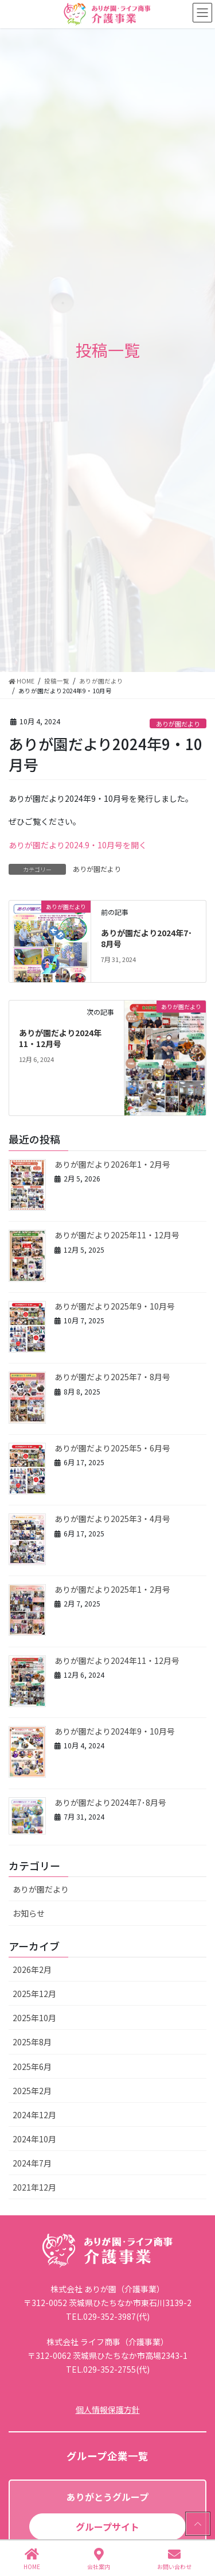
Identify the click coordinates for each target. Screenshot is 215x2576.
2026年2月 (32, 1969)
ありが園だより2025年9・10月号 (114, 1306)
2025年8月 (32, 2042)
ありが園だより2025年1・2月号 (112, 1589)
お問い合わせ (174, 2559)
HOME (32, 2559)
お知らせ (29, 1913)
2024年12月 (34, 2115)
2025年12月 (34, 1993)
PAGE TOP (196, 2524)
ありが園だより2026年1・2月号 (112, 1164)
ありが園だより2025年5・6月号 (112, 1448)
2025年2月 (32, 2090)
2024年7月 (32, 2163)
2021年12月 (34, 2187)
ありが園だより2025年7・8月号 (112, 1376)
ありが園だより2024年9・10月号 (114, 1731)
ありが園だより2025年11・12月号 (116, 1235)
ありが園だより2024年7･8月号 (146, 938)
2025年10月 (34, 2017)
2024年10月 (34, 2139)
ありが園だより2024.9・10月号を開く (78, 845)
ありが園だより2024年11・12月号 (60, 1038)
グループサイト (107, 2526)
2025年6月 (32, 2066)
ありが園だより (178, 723)
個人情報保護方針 (108, 2409)
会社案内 (98, 2559)
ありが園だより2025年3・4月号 (112, 1518)
